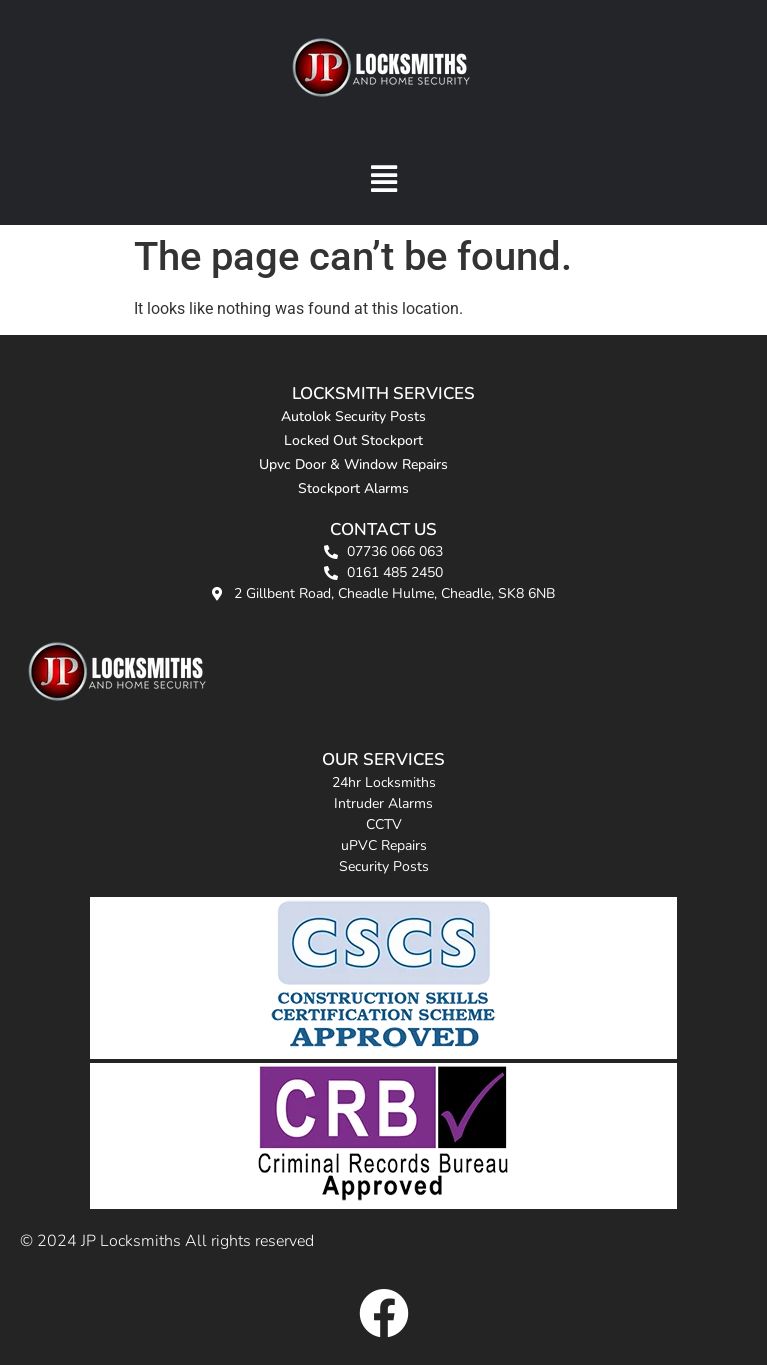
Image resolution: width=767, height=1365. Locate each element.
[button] (383, 179)
